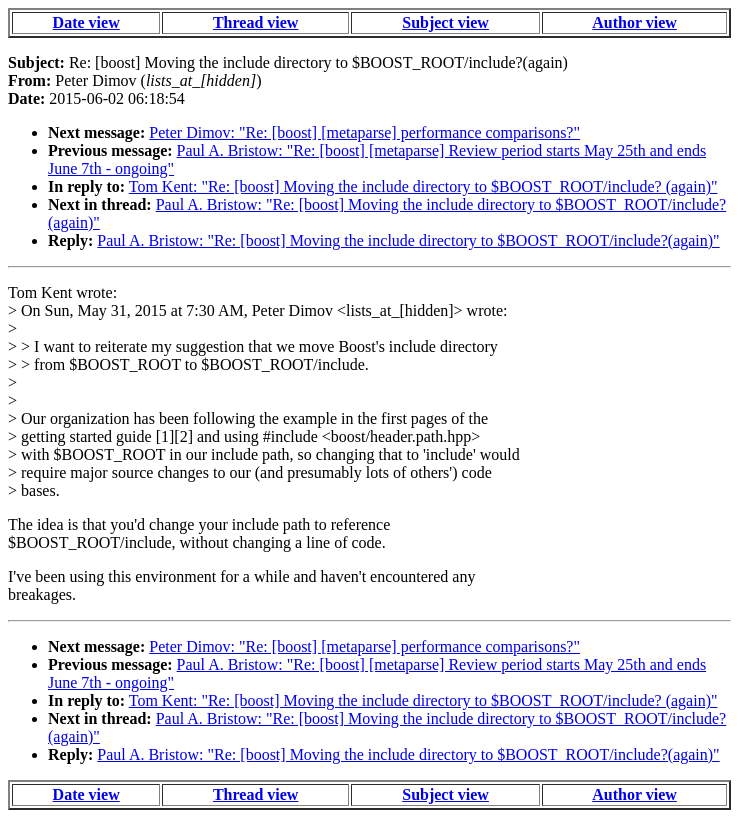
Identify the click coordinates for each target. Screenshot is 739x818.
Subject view (445, 22)
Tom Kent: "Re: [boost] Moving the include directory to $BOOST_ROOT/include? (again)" (423, 186)
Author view (634, 22)
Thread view (255, 22)
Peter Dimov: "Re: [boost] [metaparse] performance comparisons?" (364, 132)
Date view (86, 22)
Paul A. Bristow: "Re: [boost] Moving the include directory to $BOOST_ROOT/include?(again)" (408, 240)
